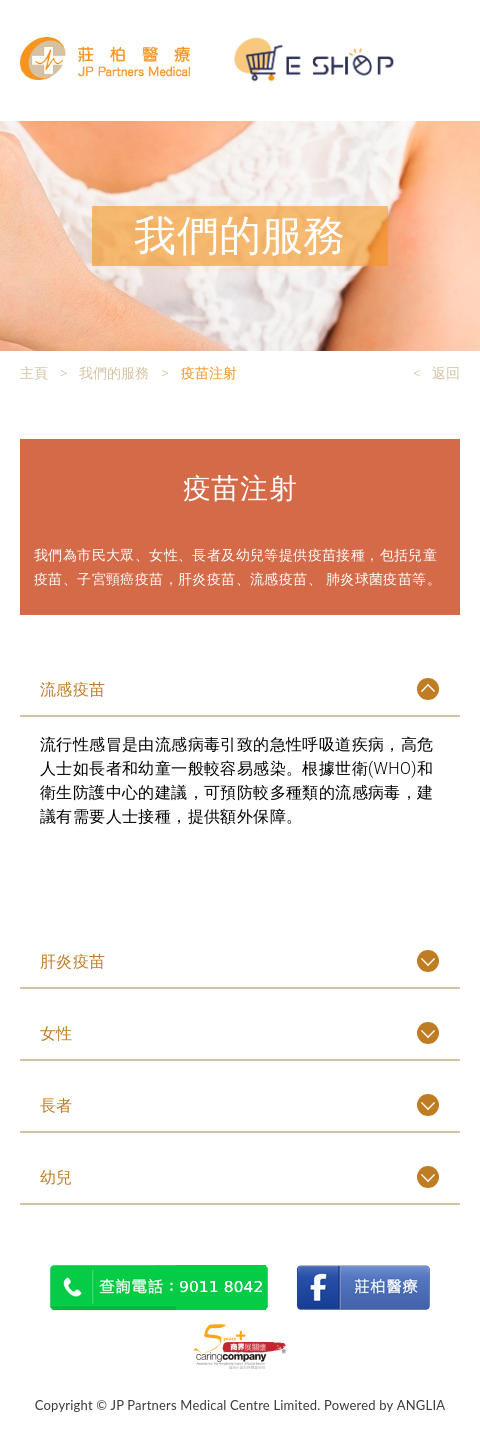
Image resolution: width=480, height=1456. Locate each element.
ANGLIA (421, 1405)
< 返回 (436, 373)
